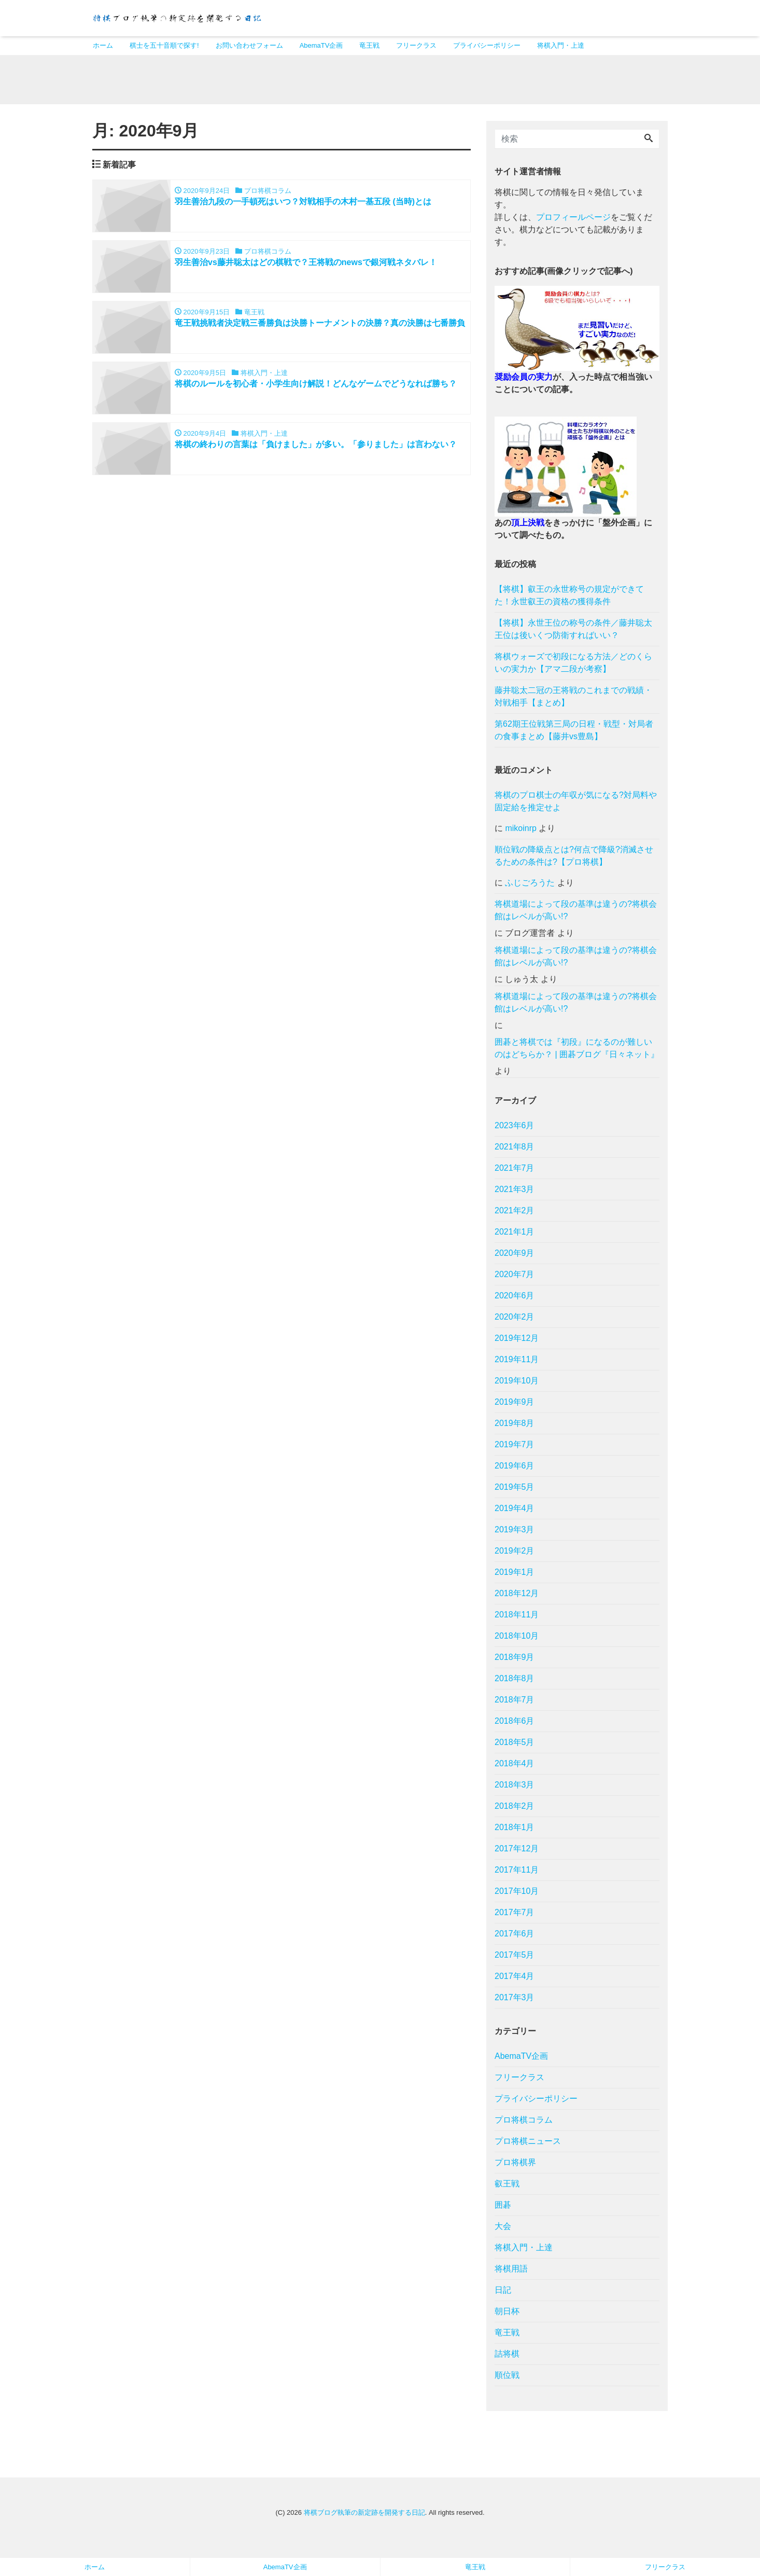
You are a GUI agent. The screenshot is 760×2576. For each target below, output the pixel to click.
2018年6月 (514, 1724)
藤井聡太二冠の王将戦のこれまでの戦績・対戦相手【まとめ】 (573, 699)
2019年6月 (514, 1468)
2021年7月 (514, 1171)
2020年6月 (514, 1298)
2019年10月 (517, 1383)
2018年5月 (514, 1745)
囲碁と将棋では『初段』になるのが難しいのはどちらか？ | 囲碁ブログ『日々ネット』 (577, 1051)
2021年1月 (514, 1234)
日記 (503, 2293)
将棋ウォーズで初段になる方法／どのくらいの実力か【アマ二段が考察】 (573, 665)
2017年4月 (514, 1979)
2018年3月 (514, 1787)
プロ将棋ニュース (528, 2144)
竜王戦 (369, 45)
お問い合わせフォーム (249, 45)
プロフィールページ (573, 220)
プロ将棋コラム (524, 2122)
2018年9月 (514, 1660)
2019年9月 (514, 1405)
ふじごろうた (530, 885)
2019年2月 (514, 1553)
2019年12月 (517, 1341)
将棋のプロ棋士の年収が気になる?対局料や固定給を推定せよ (576, 804)
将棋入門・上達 (560, 45)
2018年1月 (514, 1830)
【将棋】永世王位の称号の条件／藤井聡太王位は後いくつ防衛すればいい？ (573, 632)
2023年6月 (514, 1128)
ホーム (103, 45)
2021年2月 (514, 1213)
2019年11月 (517, 1362)
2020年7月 (514, 1277)
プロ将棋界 (515, 2165)
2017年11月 (517, 1872)
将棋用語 (511, 2271)
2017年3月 (514, 2000)
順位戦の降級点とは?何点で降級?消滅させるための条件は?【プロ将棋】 (574, 858)
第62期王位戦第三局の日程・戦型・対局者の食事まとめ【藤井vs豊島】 (574, 733)
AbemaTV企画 (321, 45)
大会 (503, 2229)
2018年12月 (517, 1596)
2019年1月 (514, 1575)
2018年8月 (514, 1681)
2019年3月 (514, 1532)
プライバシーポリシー (486, 45)
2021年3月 (514, 1192)
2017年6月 (514, 1936)
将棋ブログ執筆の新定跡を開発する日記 (364, 2515)
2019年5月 (514, 1490)
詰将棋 (507, 2356)
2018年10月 (517, 1639)
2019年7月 (514, 1447)
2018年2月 (514, 1809)
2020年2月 (514, 1319)
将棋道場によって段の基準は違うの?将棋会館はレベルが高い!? (576, 913)
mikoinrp (520, 831)
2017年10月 (517, 1894)
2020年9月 (514, 1256)
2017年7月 (514, 1915)
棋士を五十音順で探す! (164, 45)
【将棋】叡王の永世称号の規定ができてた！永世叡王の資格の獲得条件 (569, 598)
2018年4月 (514, 1766)
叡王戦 (507, 2186)
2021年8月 (514, 1149)
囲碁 (503, 2208)
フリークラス (416, 45)
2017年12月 (517, 1851)
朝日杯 (507, 2314)
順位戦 (507, 2378)
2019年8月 (514, 1426)
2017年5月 (514, 1958)
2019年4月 (514, 1511)
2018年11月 (517, 1617)
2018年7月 (514, 1702)
